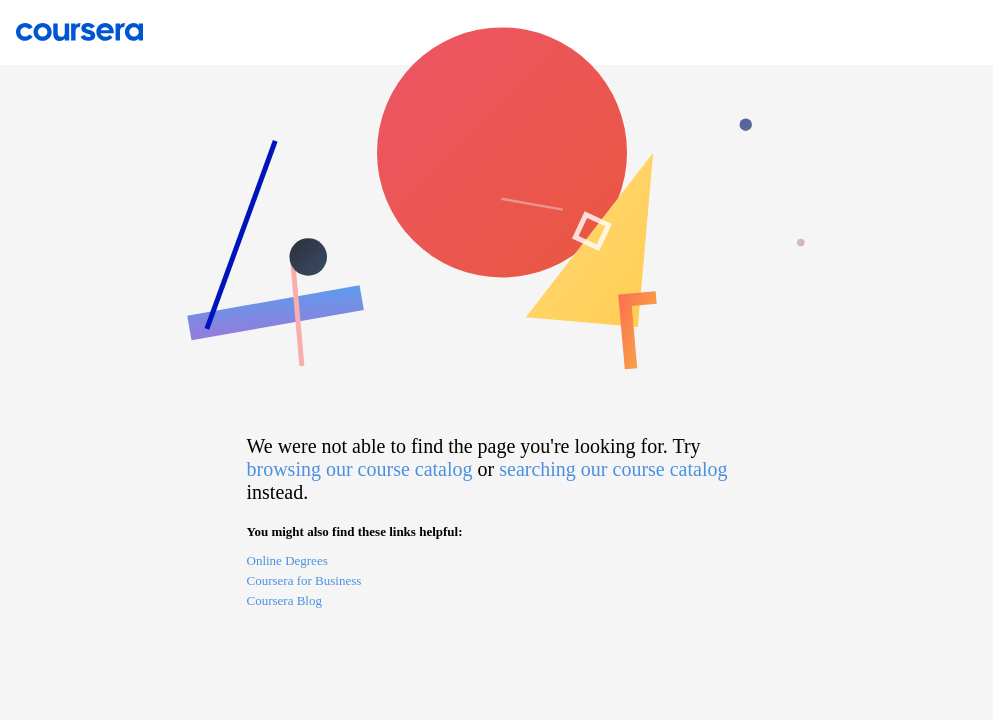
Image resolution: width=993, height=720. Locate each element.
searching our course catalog (613, 469)
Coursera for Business (304, 580)
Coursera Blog (284, 600)
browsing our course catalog (360, 469)
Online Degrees (287, 560)
